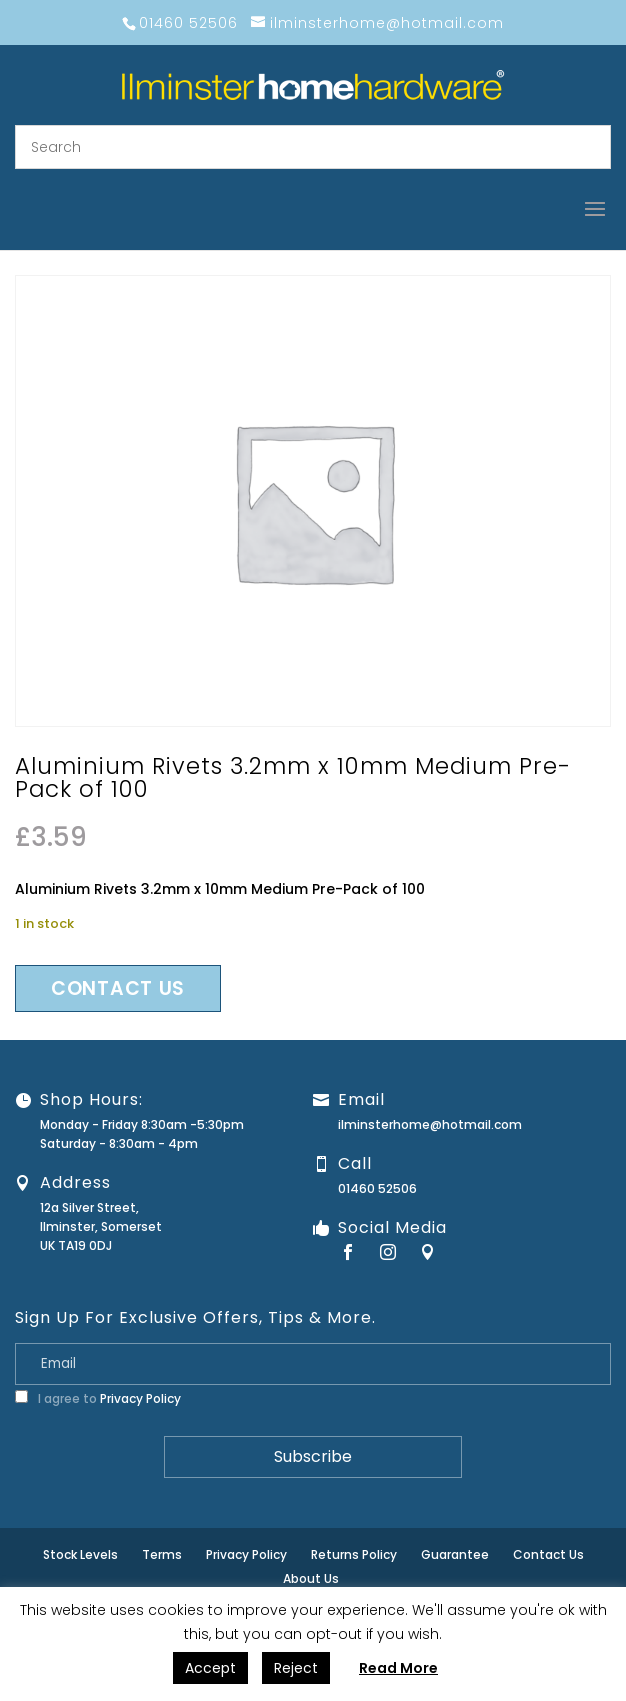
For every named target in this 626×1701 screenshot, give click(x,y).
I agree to (98, 1398)
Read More (398, 1668)
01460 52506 (377, 1188)
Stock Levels (80, 1554)
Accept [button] (210, 1668)
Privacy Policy (140, 1398)
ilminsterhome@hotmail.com (430, 1124)
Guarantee (455, 1554)
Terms (162, 1554)
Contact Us (548, 1554)
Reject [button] (296, 1668)
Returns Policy (354, 1554)
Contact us (118, 988)
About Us (311, 1578)
